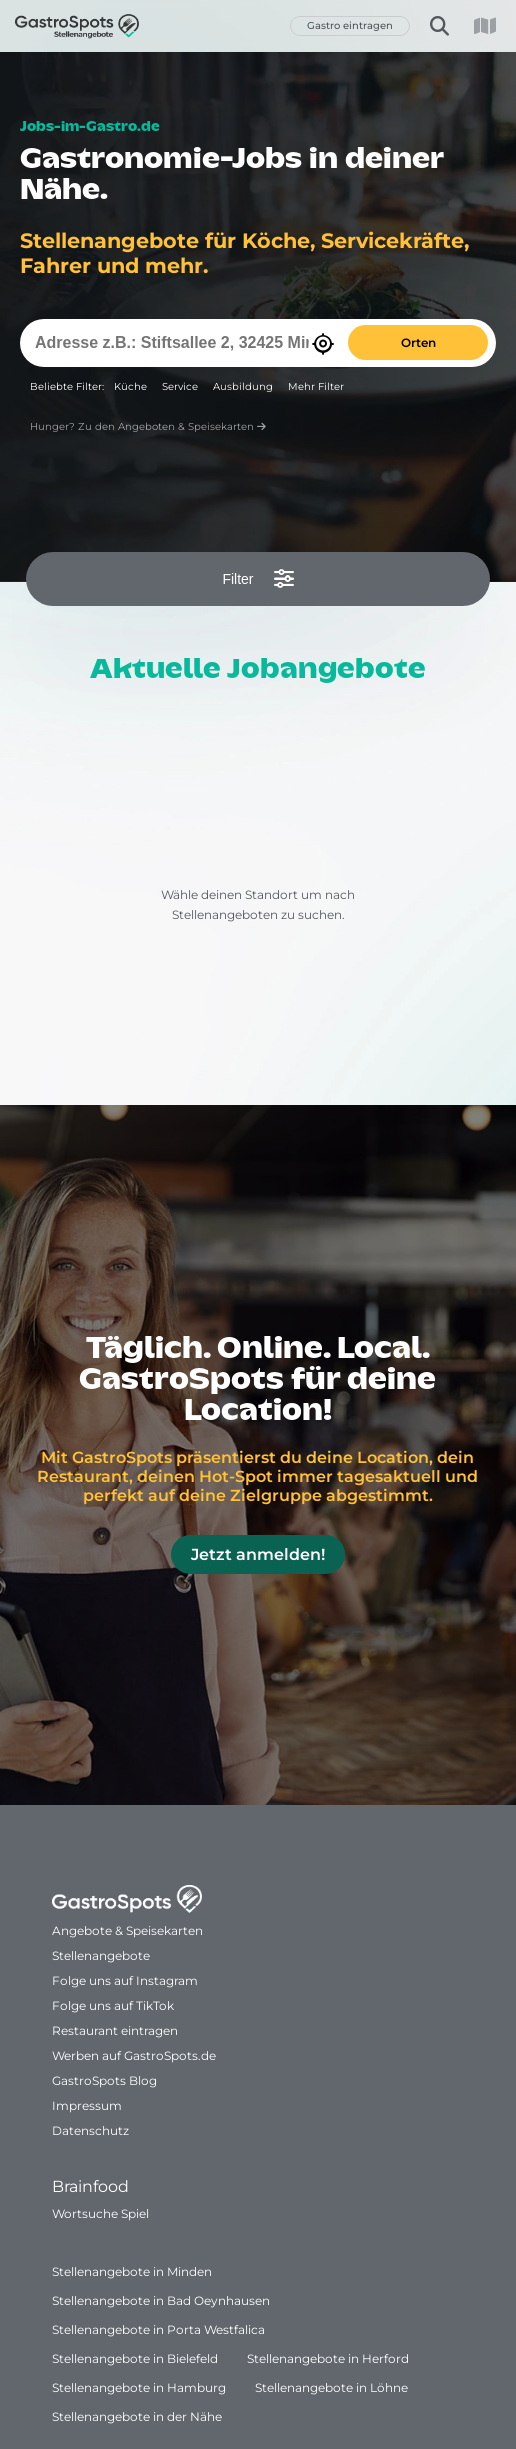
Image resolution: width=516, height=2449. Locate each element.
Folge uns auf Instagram (125, 1980)
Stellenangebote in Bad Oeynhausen (161, 2300)
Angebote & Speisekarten (127, 1930)
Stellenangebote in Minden (132, 2271)
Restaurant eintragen (115, 2030)
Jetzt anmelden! (258, 1554)
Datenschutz (90, 2130)
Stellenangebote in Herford (328, 2358)
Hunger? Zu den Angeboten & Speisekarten (148, 426)
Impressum (87, 2105)
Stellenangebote (101, 1955)
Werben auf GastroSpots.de (134, 2055)
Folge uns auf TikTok (113, 2005)
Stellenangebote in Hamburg (139, 2387)
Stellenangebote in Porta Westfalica (158, 2329)
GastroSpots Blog (104, 2080)
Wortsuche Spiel (100, 2213)
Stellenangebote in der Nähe (137, 2416)
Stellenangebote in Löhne (331, 2387)
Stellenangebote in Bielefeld (135, 2358)
